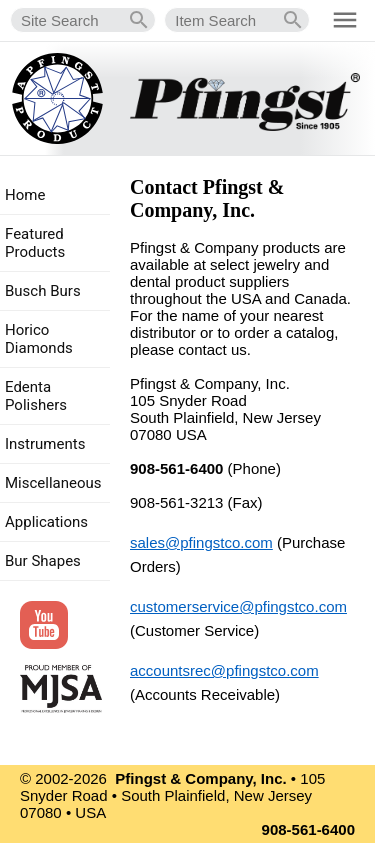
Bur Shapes (43, 561)
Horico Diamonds (39, 339)
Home (25, 195)
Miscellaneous (53, 483)
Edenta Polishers (36, 396)
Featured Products (35, 243)
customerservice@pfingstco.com (238, 606)
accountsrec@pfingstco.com (224, 670)
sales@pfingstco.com (201, 542)
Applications (46, 522)
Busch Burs (43, 291)
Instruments (45, 444)
